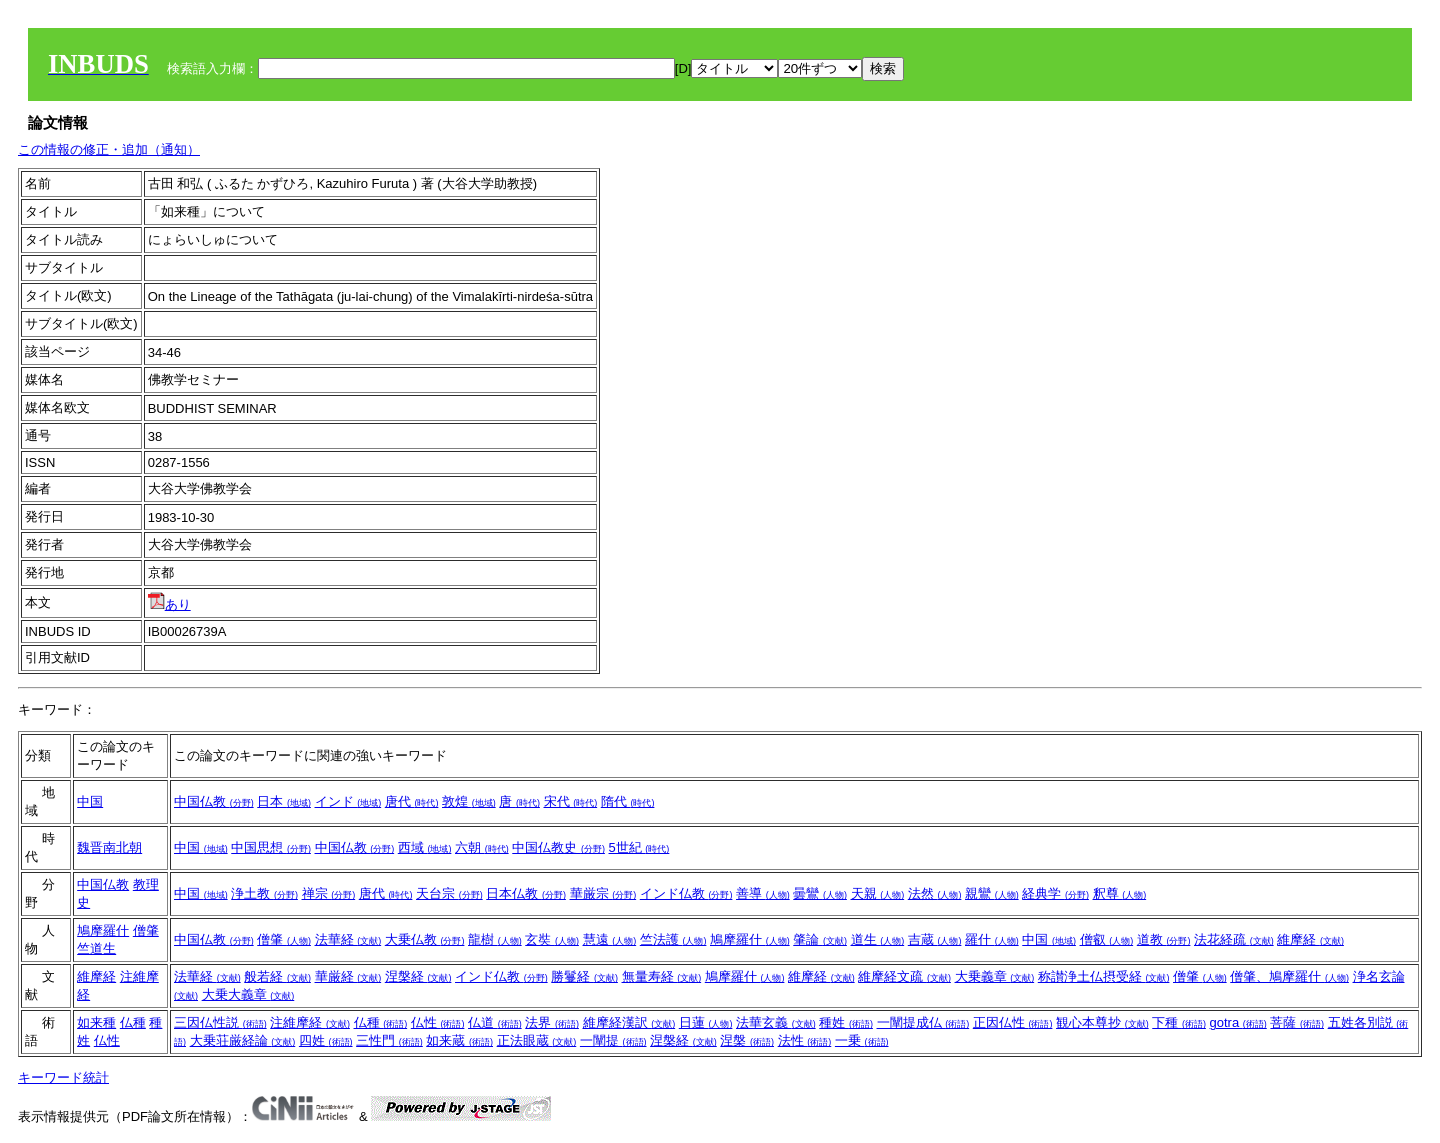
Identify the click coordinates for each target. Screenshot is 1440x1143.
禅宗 (329, 893)
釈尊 (1120, 893)
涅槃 (747, 1040)
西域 (425, 847)
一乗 (862, 1040)
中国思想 (271, 847)
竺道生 (96, 948)
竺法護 (673, 939)
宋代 (571, 801)
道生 (878, 939)
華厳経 (348, 976)
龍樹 (495, 939)
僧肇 (146, 930)
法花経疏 (1234, 939)
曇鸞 (820, 893)
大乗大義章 (248, 994)
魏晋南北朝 (109, 847)
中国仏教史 (558, 847)
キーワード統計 (63, 1077)
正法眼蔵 (537, 1040)
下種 (1179, 1022)
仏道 (495, 1022)
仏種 (133, 1022)
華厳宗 (603, 893)
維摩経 (1310, 939)
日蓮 (706, 1022)
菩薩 (1297, 1022)
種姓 (846, 1022)
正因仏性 (1013, 1022)
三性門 (389, 1040)
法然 (935, 893)
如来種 (96, 1022)
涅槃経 (418, 976)
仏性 (107, 1040)
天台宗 (449, 893)
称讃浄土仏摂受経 (1104, 976)
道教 (1164, 939)
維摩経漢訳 (629, 1022)
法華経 (348, 939)
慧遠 (610, 939)
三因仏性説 (220, 1022)
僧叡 (1107, 939)
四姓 (326, 1040)
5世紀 (639, 847)
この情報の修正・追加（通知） (109, 149)
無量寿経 (662, 976)
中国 (90, 801)
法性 (805, 1040)
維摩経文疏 (904, 976)
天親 (878, 893)
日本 (284, 801)
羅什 (992, 939)
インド (348, 801)
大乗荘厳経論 (243, 1040)
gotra (1238, 1022)
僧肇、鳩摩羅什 (1289, 976)
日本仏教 (526, 893)
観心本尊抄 (1102, 1022)
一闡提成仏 (923, 1022)
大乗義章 (995, 976)
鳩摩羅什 (103, 930)
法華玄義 (776, 1022)
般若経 (277, 976)
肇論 (820, 939)
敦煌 (469, 801)
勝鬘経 (584, 976)
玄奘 (552, 939)
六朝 (482, 847)
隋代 (628, 801)
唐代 (412, 801)
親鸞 (992, 893)
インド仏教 (686, 893)
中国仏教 (214, 801)
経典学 (1055, 893)
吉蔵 (935, 939)
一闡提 (613, 1040)
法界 (552, 1022)
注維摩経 (310, 1022)
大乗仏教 (425, 939)
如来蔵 (459, 1040)
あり (169, 604)
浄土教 (264, 893)
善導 (763, 893)
